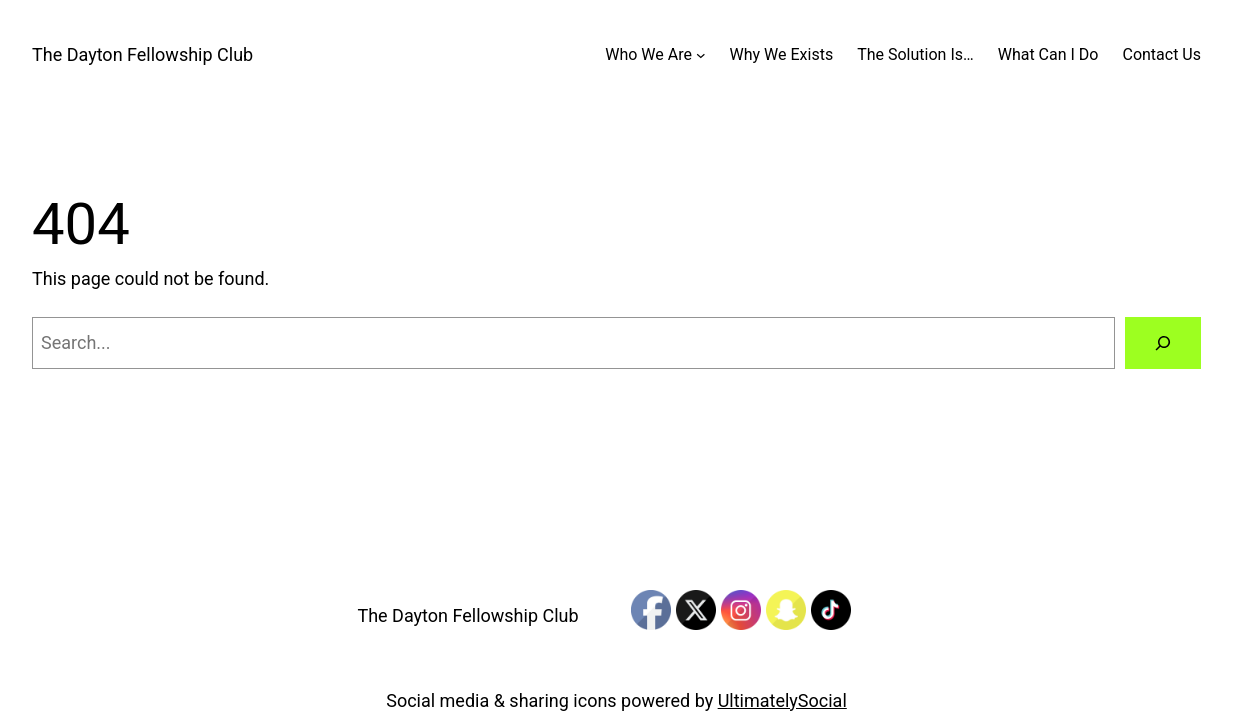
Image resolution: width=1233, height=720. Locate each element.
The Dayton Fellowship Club (142, 54)
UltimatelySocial (782, 700)
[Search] (1163, 343)
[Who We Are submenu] (701, 55)
